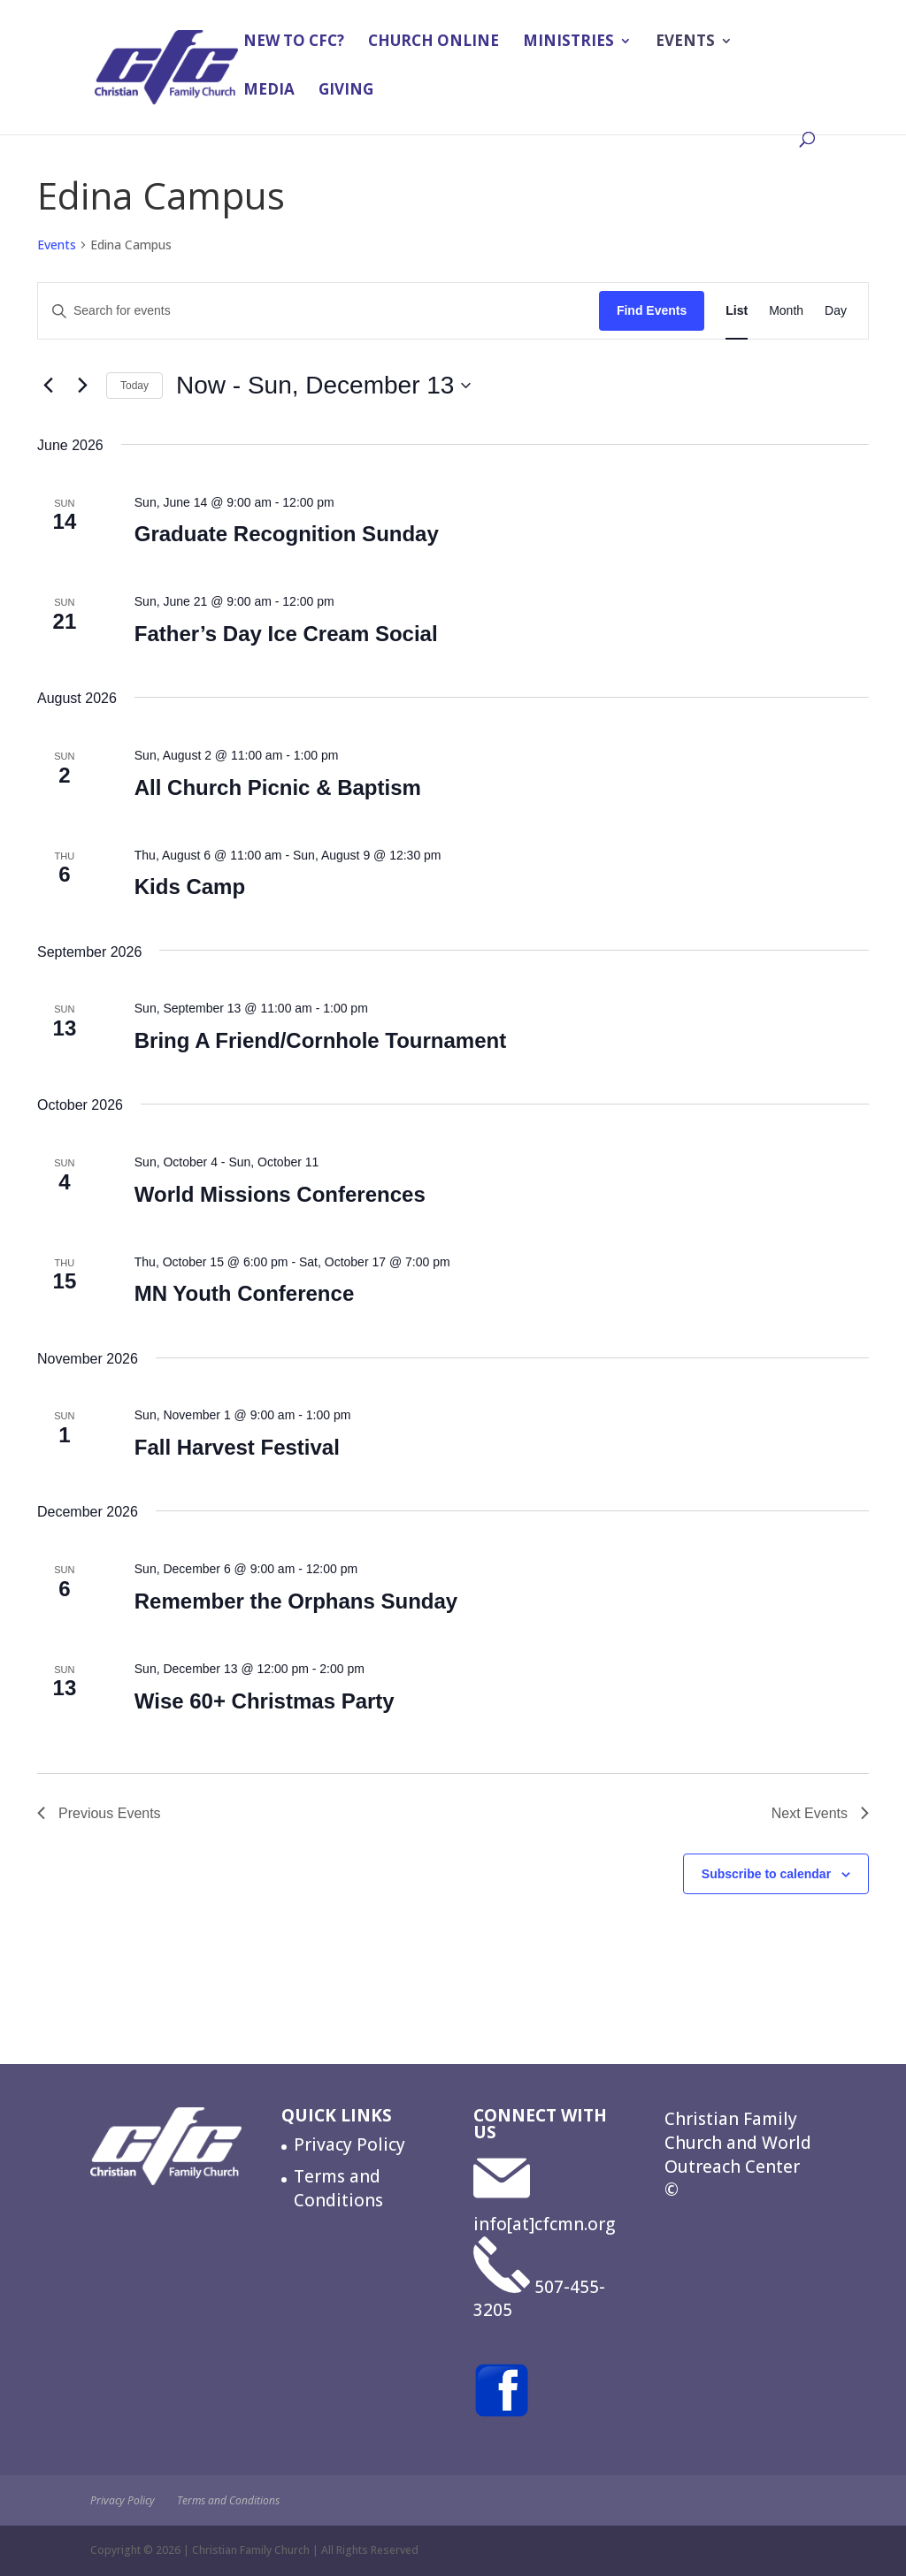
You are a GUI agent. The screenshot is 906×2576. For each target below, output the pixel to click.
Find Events (652, 310)
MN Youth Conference (244, 1293)
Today (134, 385)
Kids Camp (189, 886)
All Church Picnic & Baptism (277, 787)
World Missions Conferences (280, 1194)
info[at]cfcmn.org (544, 2224)
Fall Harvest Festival (237, 1447)
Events (685, 44)
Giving (346, 93)
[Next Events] (82, 385)
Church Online (433, 44)
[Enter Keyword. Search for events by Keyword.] (318, 311)
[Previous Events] (47, 385)
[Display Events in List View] (737, 311)
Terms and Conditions (338, 2188)
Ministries (568, 44)
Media (269, 93)
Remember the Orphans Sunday (295, 1601)
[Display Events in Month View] (786, 311)
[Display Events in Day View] (836, 311)
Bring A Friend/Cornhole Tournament (320, 1040)
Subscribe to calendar (766, 1874)
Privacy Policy (349, 2144)
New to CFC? (293, 44)
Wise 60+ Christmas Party (264, 1701)
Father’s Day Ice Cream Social (286, 634)
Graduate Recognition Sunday (286, 534)
